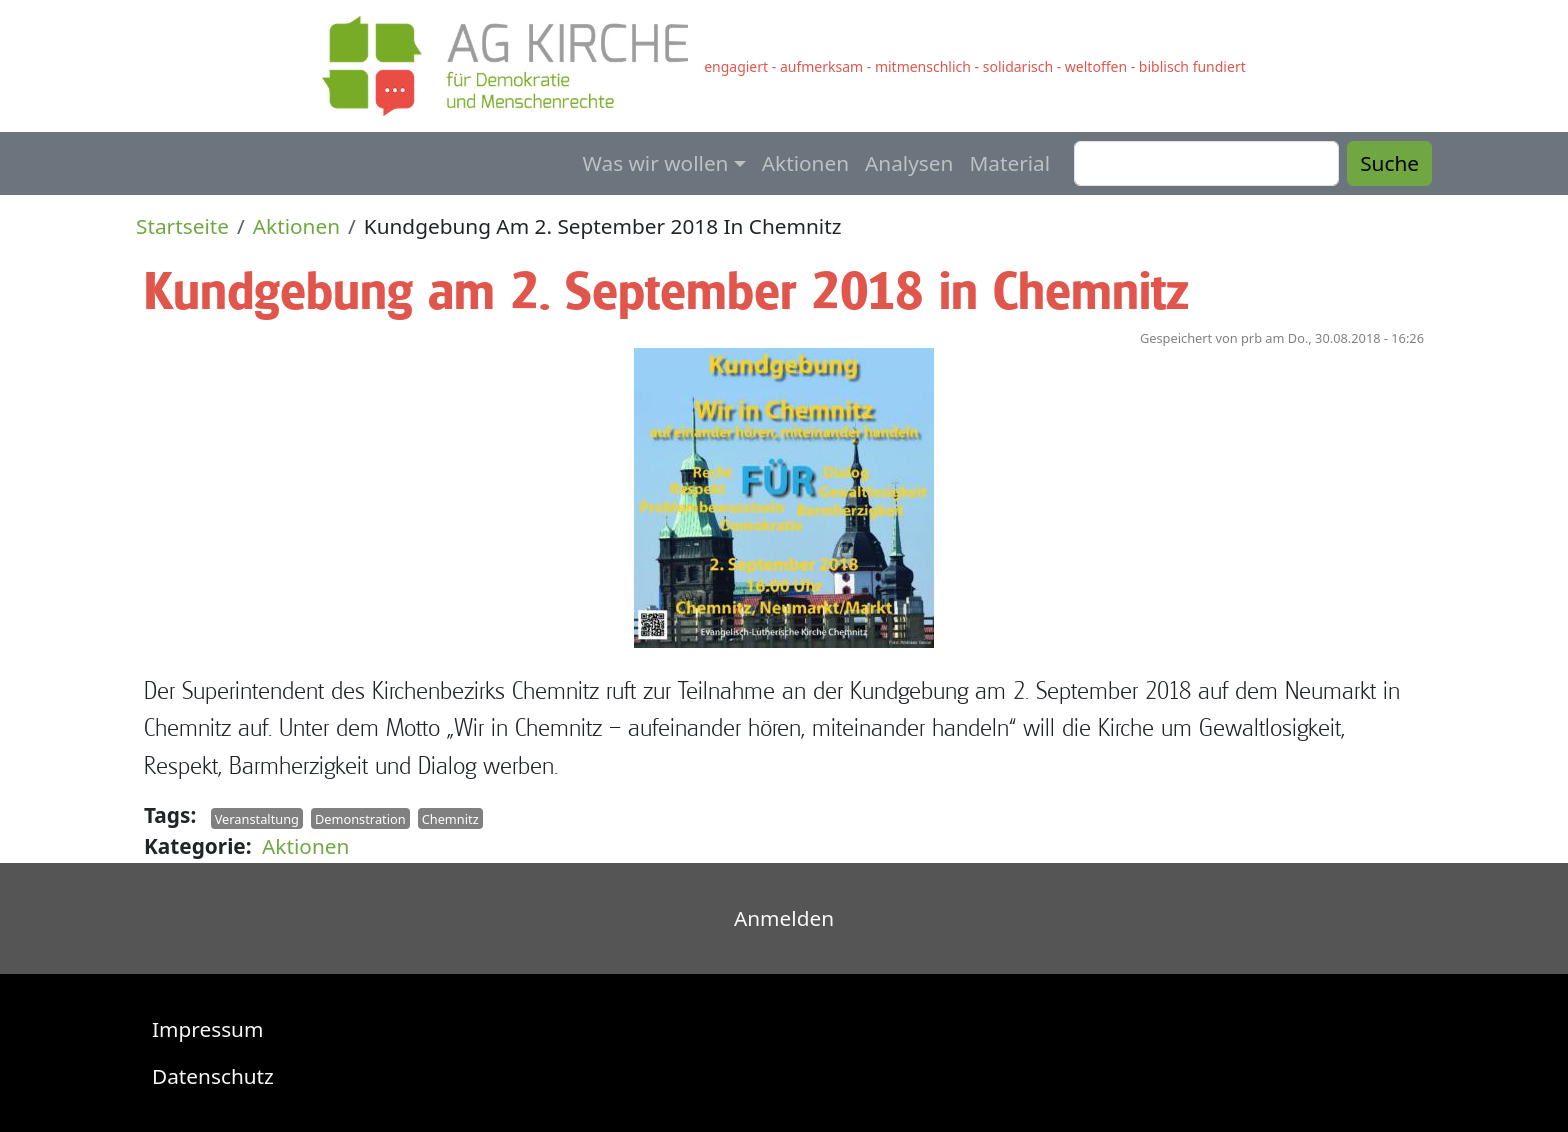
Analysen (909, 163)
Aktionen (805, 163)
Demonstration (360, 818)
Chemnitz (450, 818)
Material (1009, 163)
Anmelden (784, 918)
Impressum (207, 1029)
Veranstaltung (257, 818)
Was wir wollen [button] (656, 163)
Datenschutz (213, 1076)
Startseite (182, 226)
